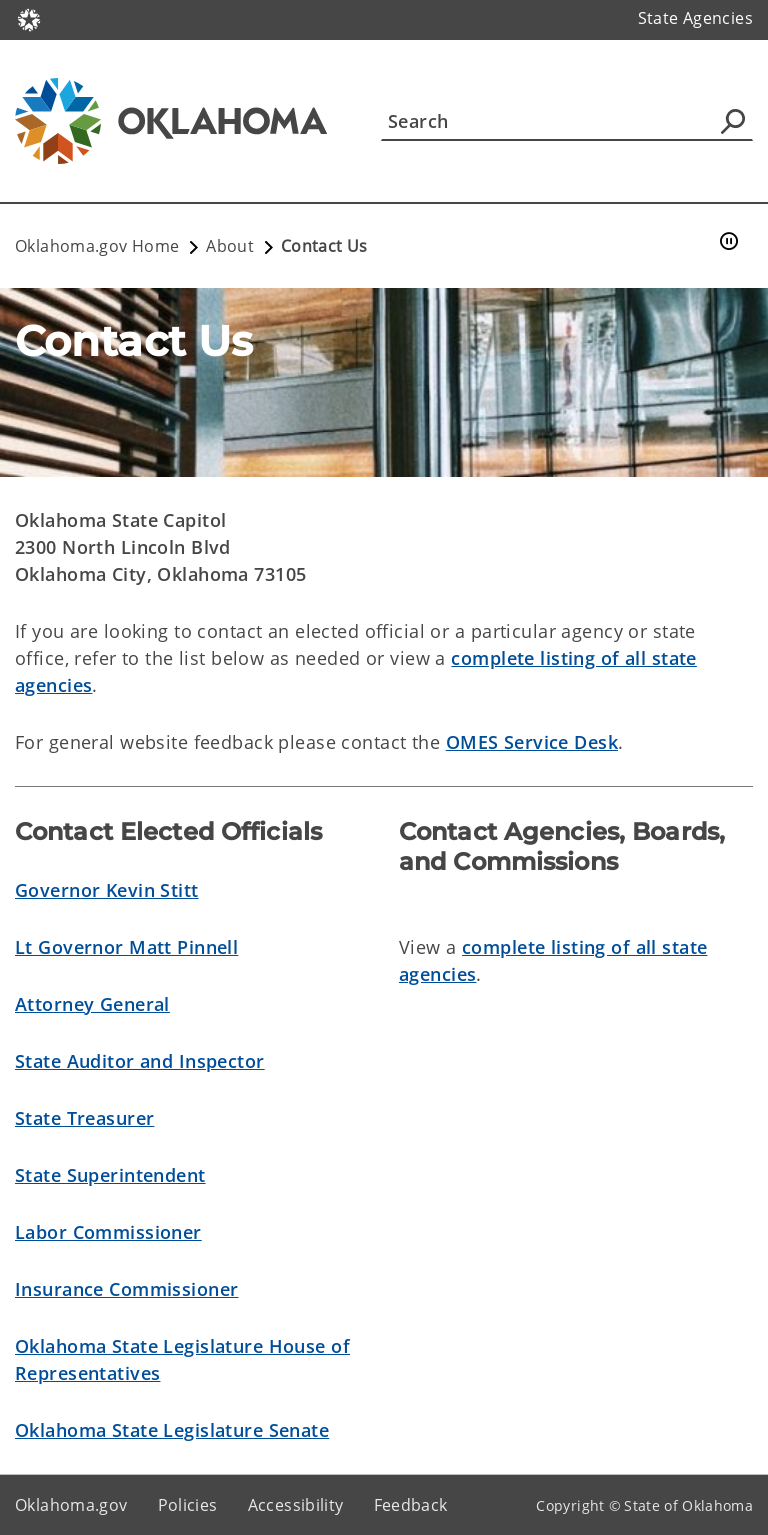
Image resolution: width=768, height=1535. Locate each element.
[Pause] (729, 242)
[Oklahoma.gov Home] (29, 18)
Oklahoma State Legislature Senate (172, 1430)
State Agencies (695, 18)
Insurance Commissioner (126, 1289)
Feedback (411, 1505)
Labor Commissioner (108, 1232)
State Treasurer (84, 1118)
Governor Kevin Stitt (107, 890)
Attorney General (92, 1004)
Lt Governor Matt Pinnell (126, 947)
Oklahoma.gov (71, 1505)
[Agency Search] (733, 121)
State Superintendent (110, 1175)
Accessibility (296, 1505)
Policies (188, 1505)
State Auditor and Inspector (140, 1061)
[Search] (567, 121)
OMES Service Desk (532, 742)
